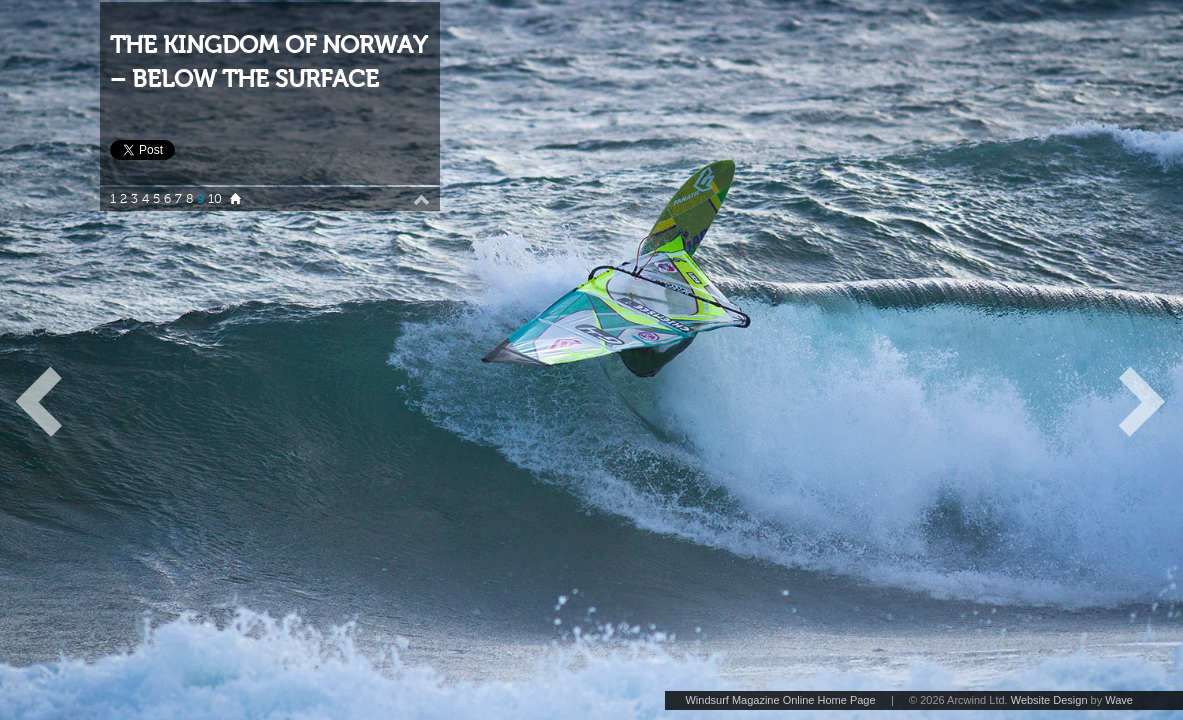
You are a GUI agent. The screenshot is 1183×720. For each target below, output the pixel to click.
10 (215, 199)
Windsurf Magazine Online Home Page (780, 700)
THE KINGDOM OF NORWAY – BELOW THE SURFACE (268, 62)
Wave (1119, 700)
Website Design (1049, 700)
